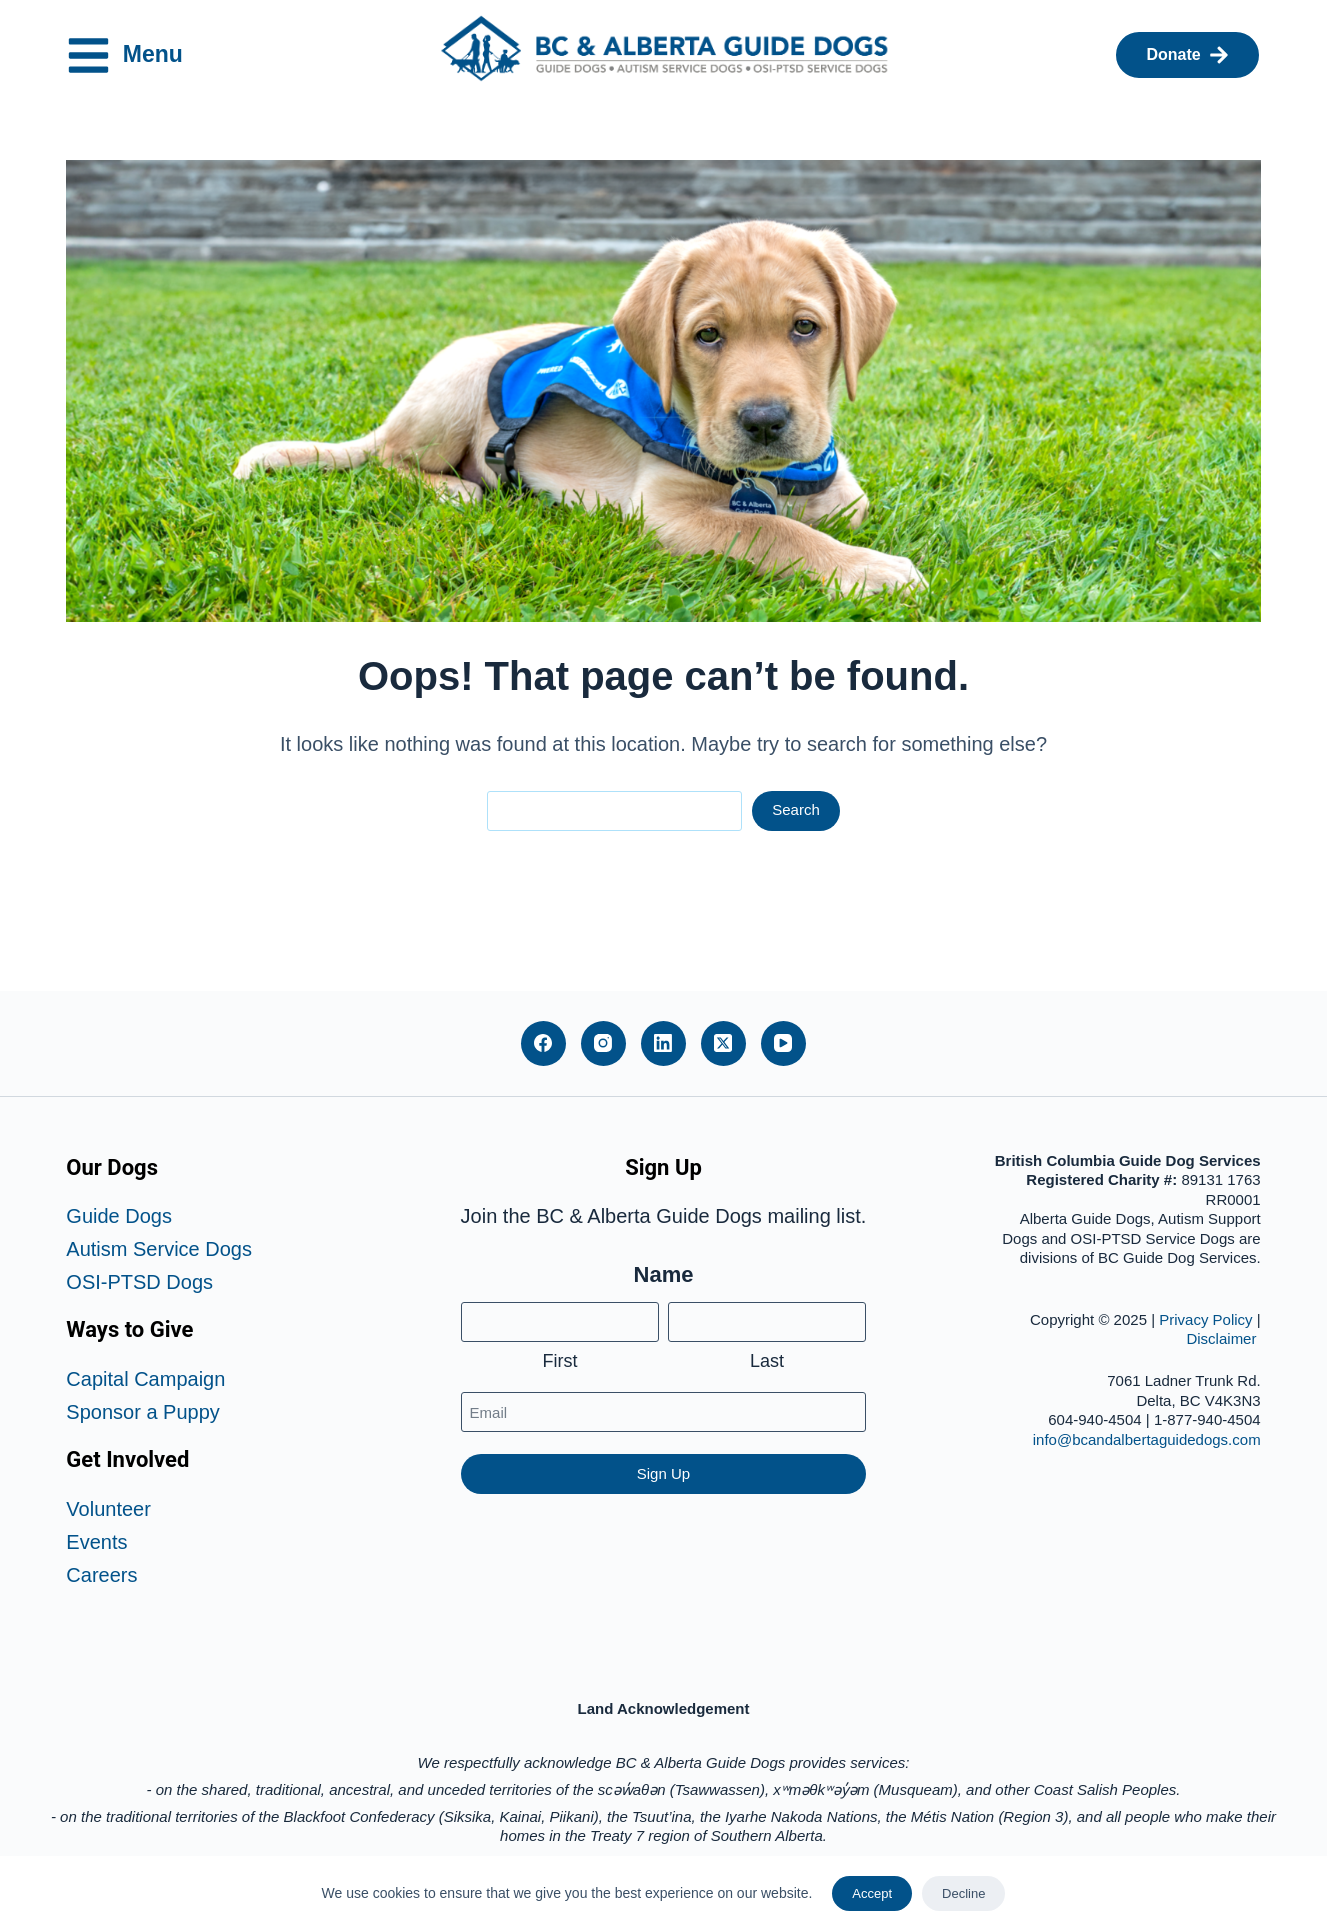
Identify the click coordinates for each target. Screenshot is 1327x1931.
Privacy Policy (1205, 1319)
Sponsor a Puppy (142, 1412)
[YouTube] (783, 1043)
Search (796, 809)
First (560, 1361)
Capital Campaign (145, 1379)
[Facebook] (543, 1043)
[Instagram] (603, 1043)
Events (96, 1542)
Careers (101, 1575)
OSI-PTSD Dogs (139, 1282)
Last (767, 1361)
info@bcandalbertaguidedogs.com (1147, 1439)
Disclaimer (1223, 1338)
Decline (963, 1893)
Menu (138, 55)
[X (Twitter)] (723, 1043)
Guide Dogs (119, 1216)
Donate (1187, 55)
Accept (872, 1893)
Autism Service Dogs (159, 1249)
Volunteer (108, 1509)
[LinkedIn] (663, 1043)
